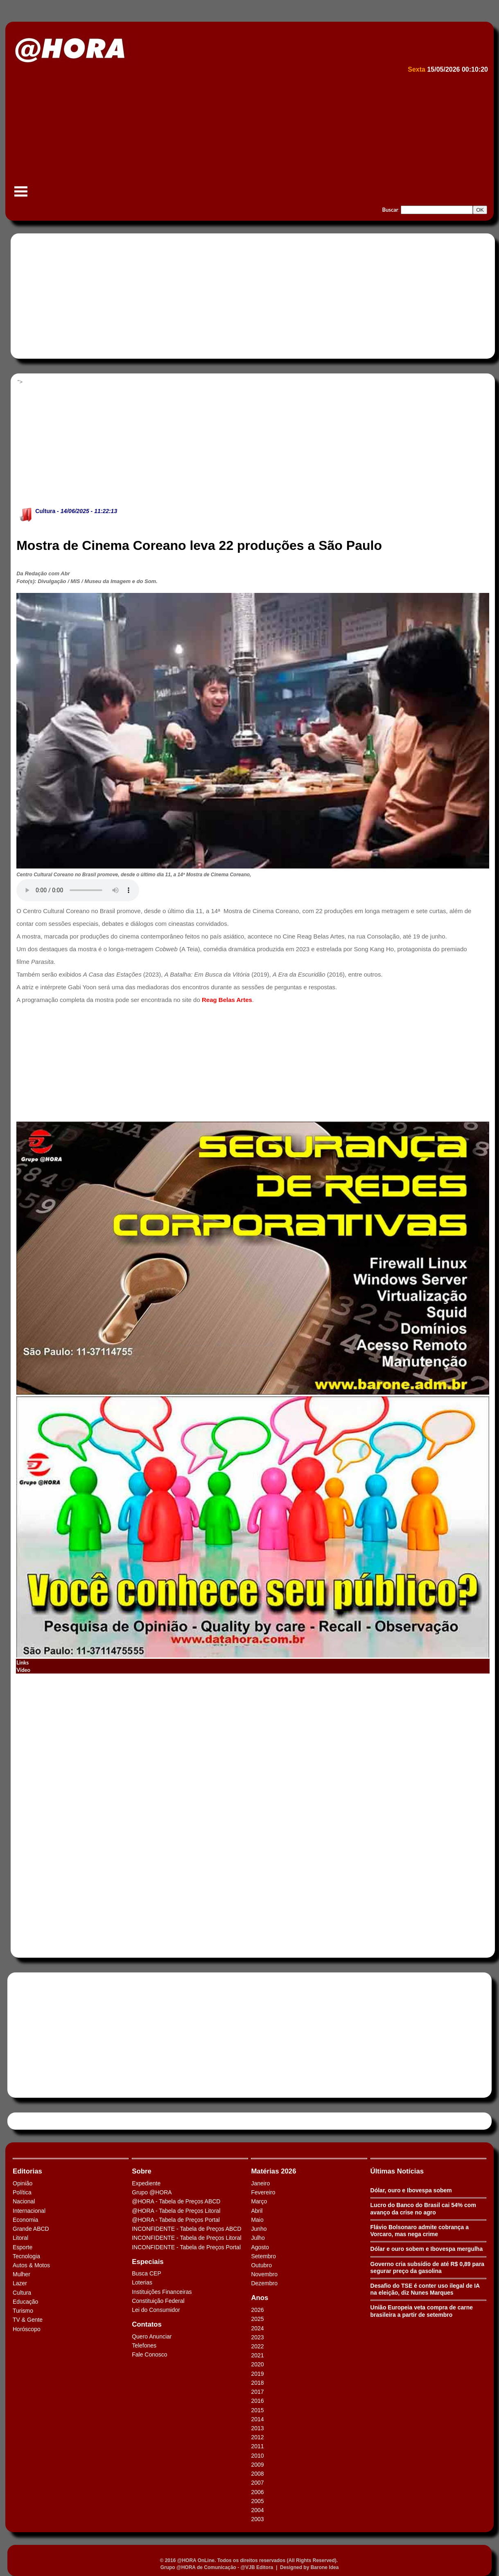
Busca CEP (146, 2273)
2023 (257, 2337)
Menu (21, 195)
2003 (257, 2519)
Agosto (260, 2247)
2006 (257, 2492)
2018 (257, 2382)
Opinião (22, 2183)
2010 (257, 2455)
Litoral (20, 2237)
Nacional (24, 2201)
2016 (257, 2400)
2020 (257, 2364)
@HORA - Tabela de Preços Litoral (176, 2210)
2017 (257, 2391)
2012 (257, 2437)
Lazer (20, 2283)
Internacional (29, 2210)
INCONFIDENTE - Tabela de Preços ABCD (186, 2228)
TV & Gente (28, 2319)
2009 (257, 2464)
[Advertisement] (248, 137)
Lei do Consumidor (156, 2310)
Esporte (22, 2247)
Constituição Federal (158, 2301)
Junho (258, 2228)
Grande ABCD (31, 2228)
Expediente (146, 2183)
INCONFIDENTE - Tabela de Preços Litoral (186, 2237)
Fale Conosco (149, 2354)
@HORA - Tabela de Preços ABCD (176, 2201)
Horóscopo (27, 2329)
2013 (257, 2428)
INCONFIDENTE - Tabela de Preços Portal (186, 2247)
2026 (257, 2310)
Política (22, 2192)
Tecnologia (26, 2256)
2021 (257, 2355)
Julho (257, 2237)
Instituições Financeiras (162, 2292)
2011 (257, 2446)
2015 (257, 2410)
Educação (25, 2301)
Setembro (263, 2256)
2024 (257, 2328)
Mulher (21, 2274)
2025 (257, 2319)
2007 (257, 2482)
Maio (257, 2219)
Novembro (264, 2274)
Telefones (144, 2345)
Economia (25, 2219)
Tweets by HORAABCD (40, 2121)
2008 (257, 2473)
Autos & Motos (31, 2265)
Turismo (23, 2310)
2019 (257, 2373)
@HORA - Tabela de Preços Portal (176, 2219)
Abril (256, 2210)
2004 (257, 2510)
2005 (257, 2501)
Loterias (142, 2282)
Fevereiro (263, 2192)
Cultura (45, 511)
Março (259, 2201)
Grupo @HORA (152, 2192)
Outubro (261, 2265)
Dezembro (264, 2283)
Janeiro (260, 2183)
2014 (257, 2419)
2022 (257, 2346)
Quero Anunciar (152, 2336)
